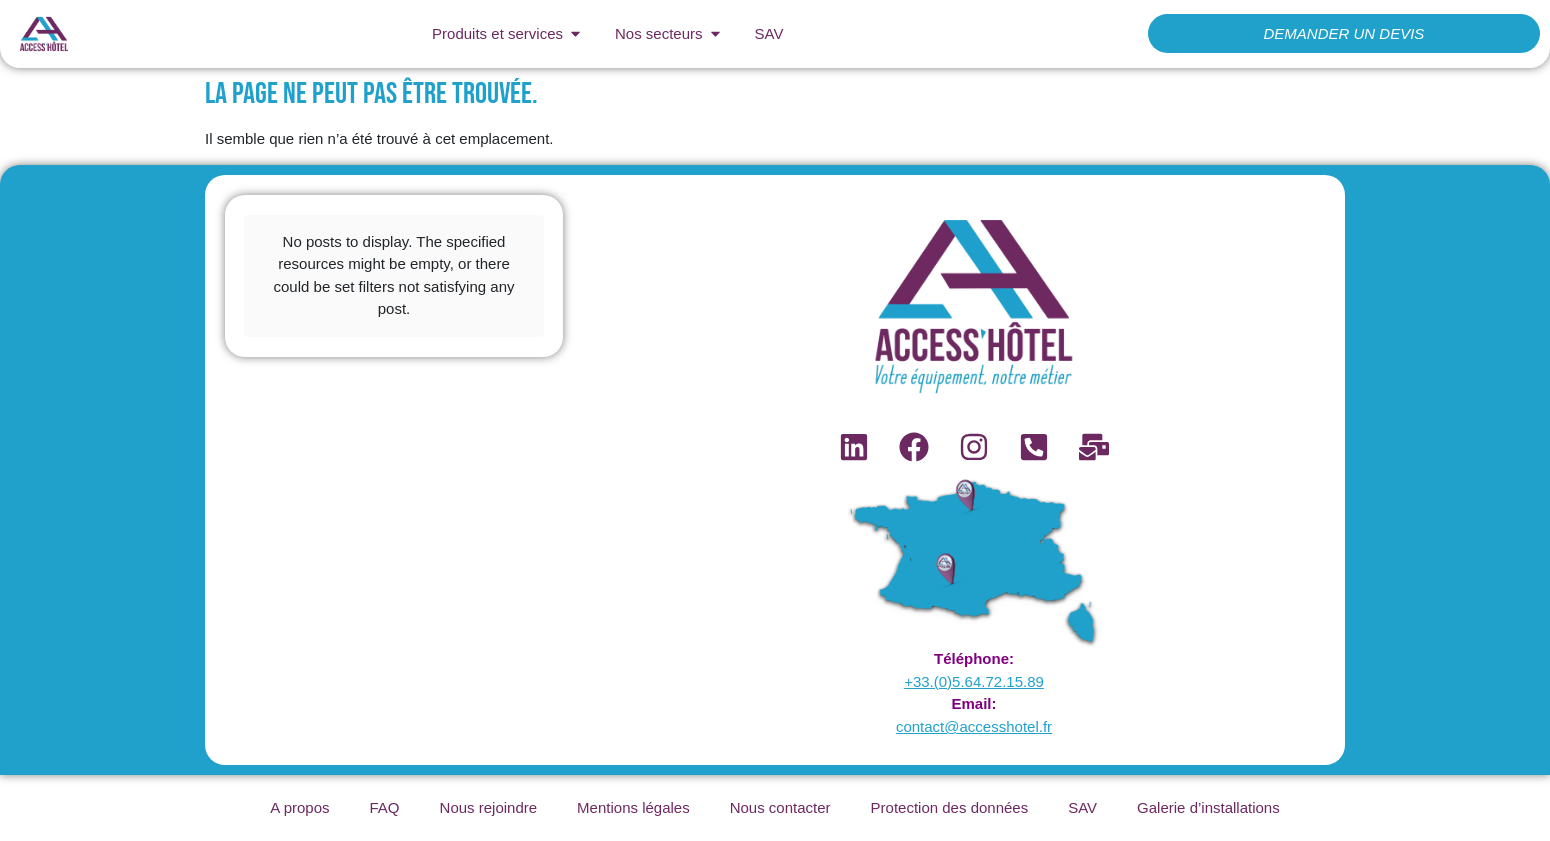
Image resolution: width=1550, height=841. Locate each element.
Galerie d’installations (1208, 807)
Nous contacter (780, 807)
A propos (299, 807)
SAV (1082, 807)
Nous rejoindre (489, 807)
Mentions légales (633, 807)
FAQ (385, 807)
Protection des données (950, 807)
